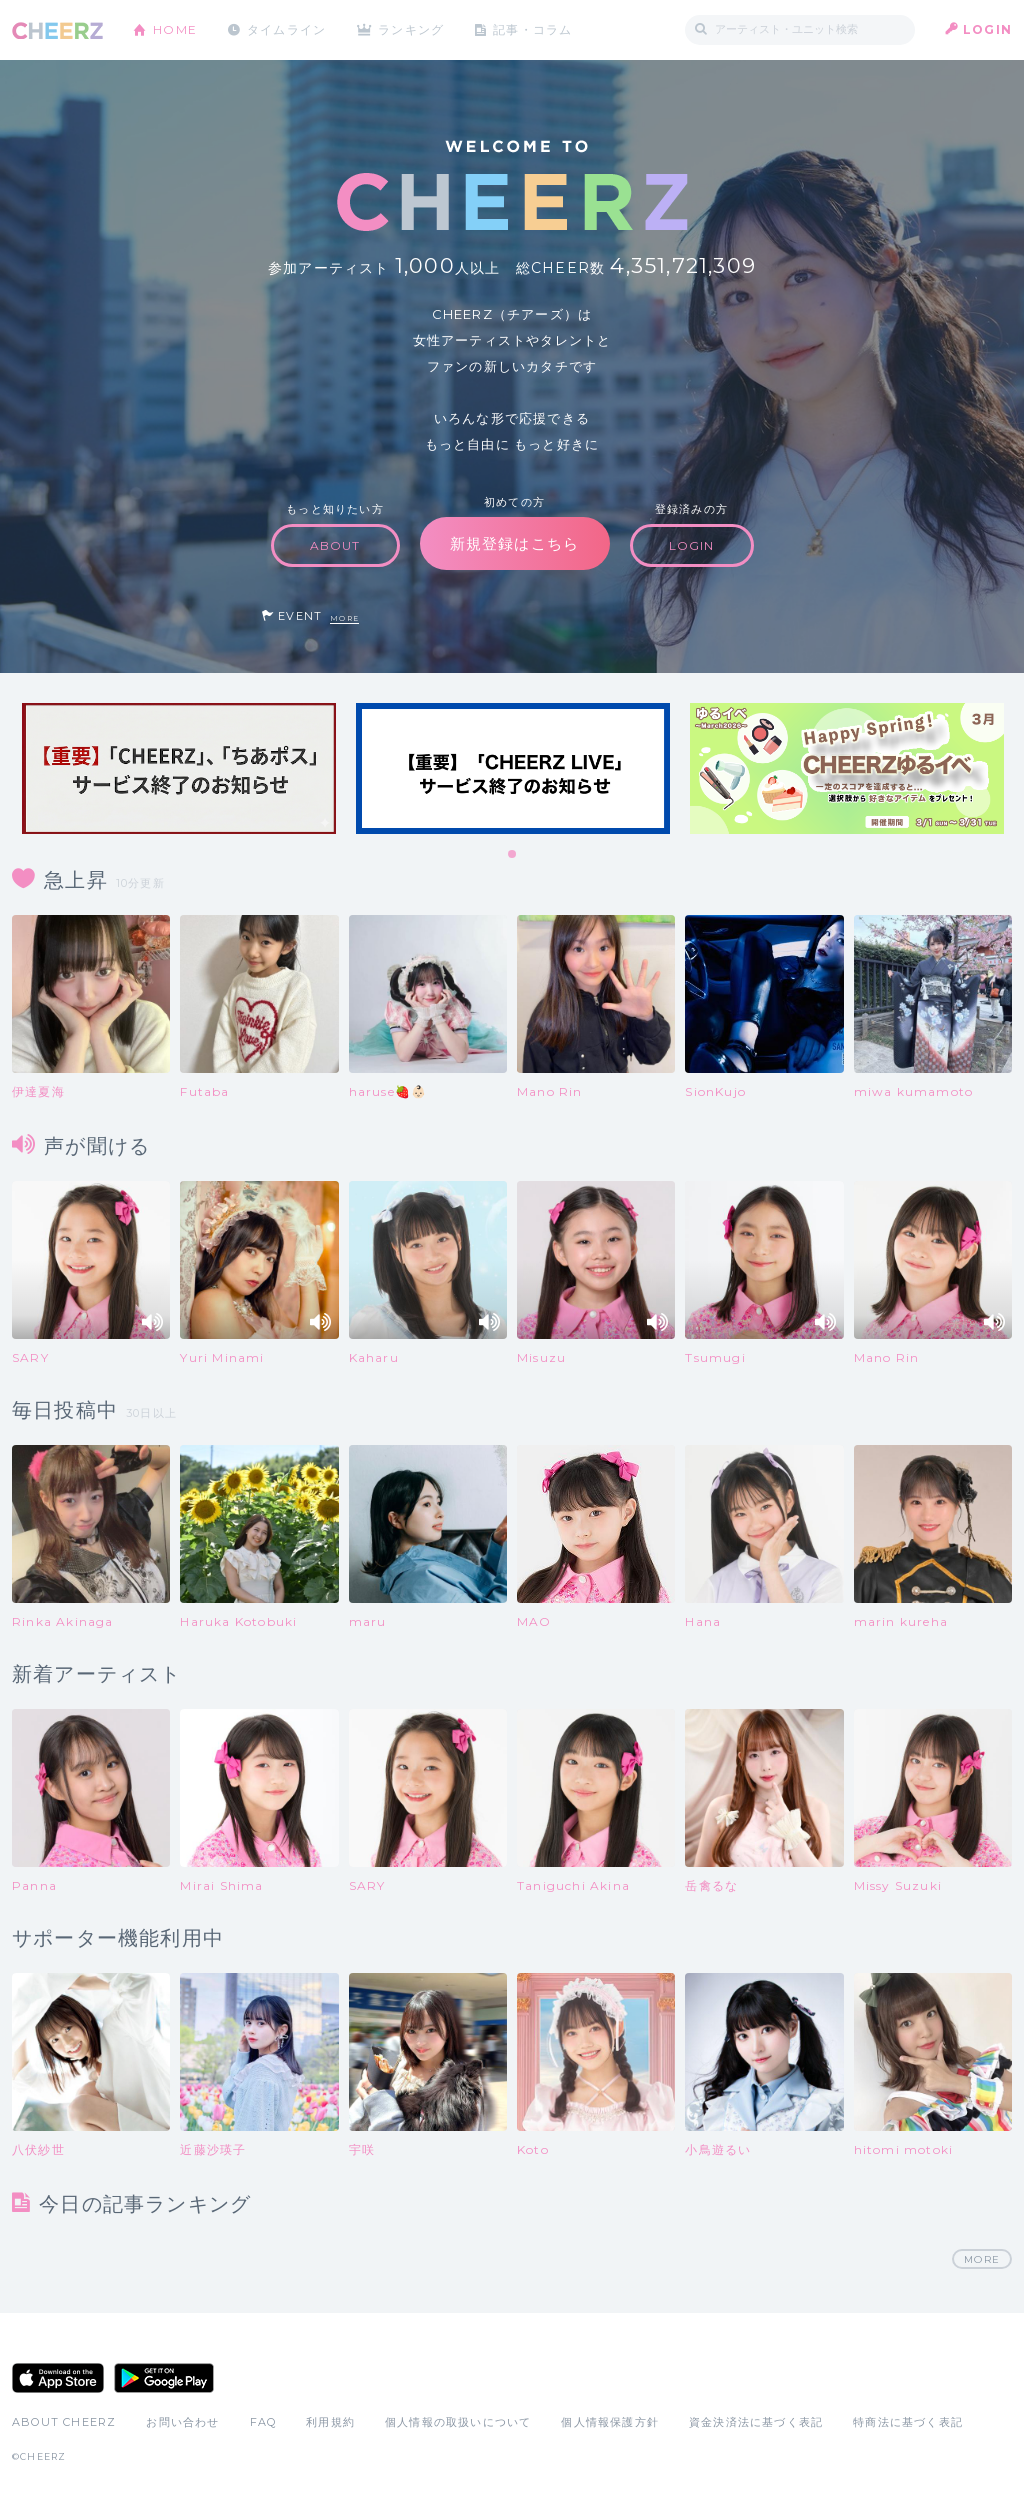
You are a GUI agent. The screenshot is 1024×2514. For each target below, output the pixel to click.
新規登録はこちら (515, 543)
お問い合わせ (182, 2423)
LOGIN (987, 29)
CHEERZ (57, 30)
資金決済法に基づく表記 (756, 2423)
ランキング (413, 29)
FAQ (263, 2423)
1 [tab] (513, 855)
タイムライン (286, 29)
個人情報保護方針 (610, 2423)
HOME (175, 29)
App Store (58, 2379)
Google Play (164, 2379)
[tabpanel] (179, 768)
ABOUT (335, 545)
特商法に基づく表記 (908, 2423)
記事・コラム (534, 29)
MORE (344, 618)
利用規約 (330, 2423)
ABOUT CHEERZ (64, 2423)
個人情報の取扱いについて (458, 2423)
